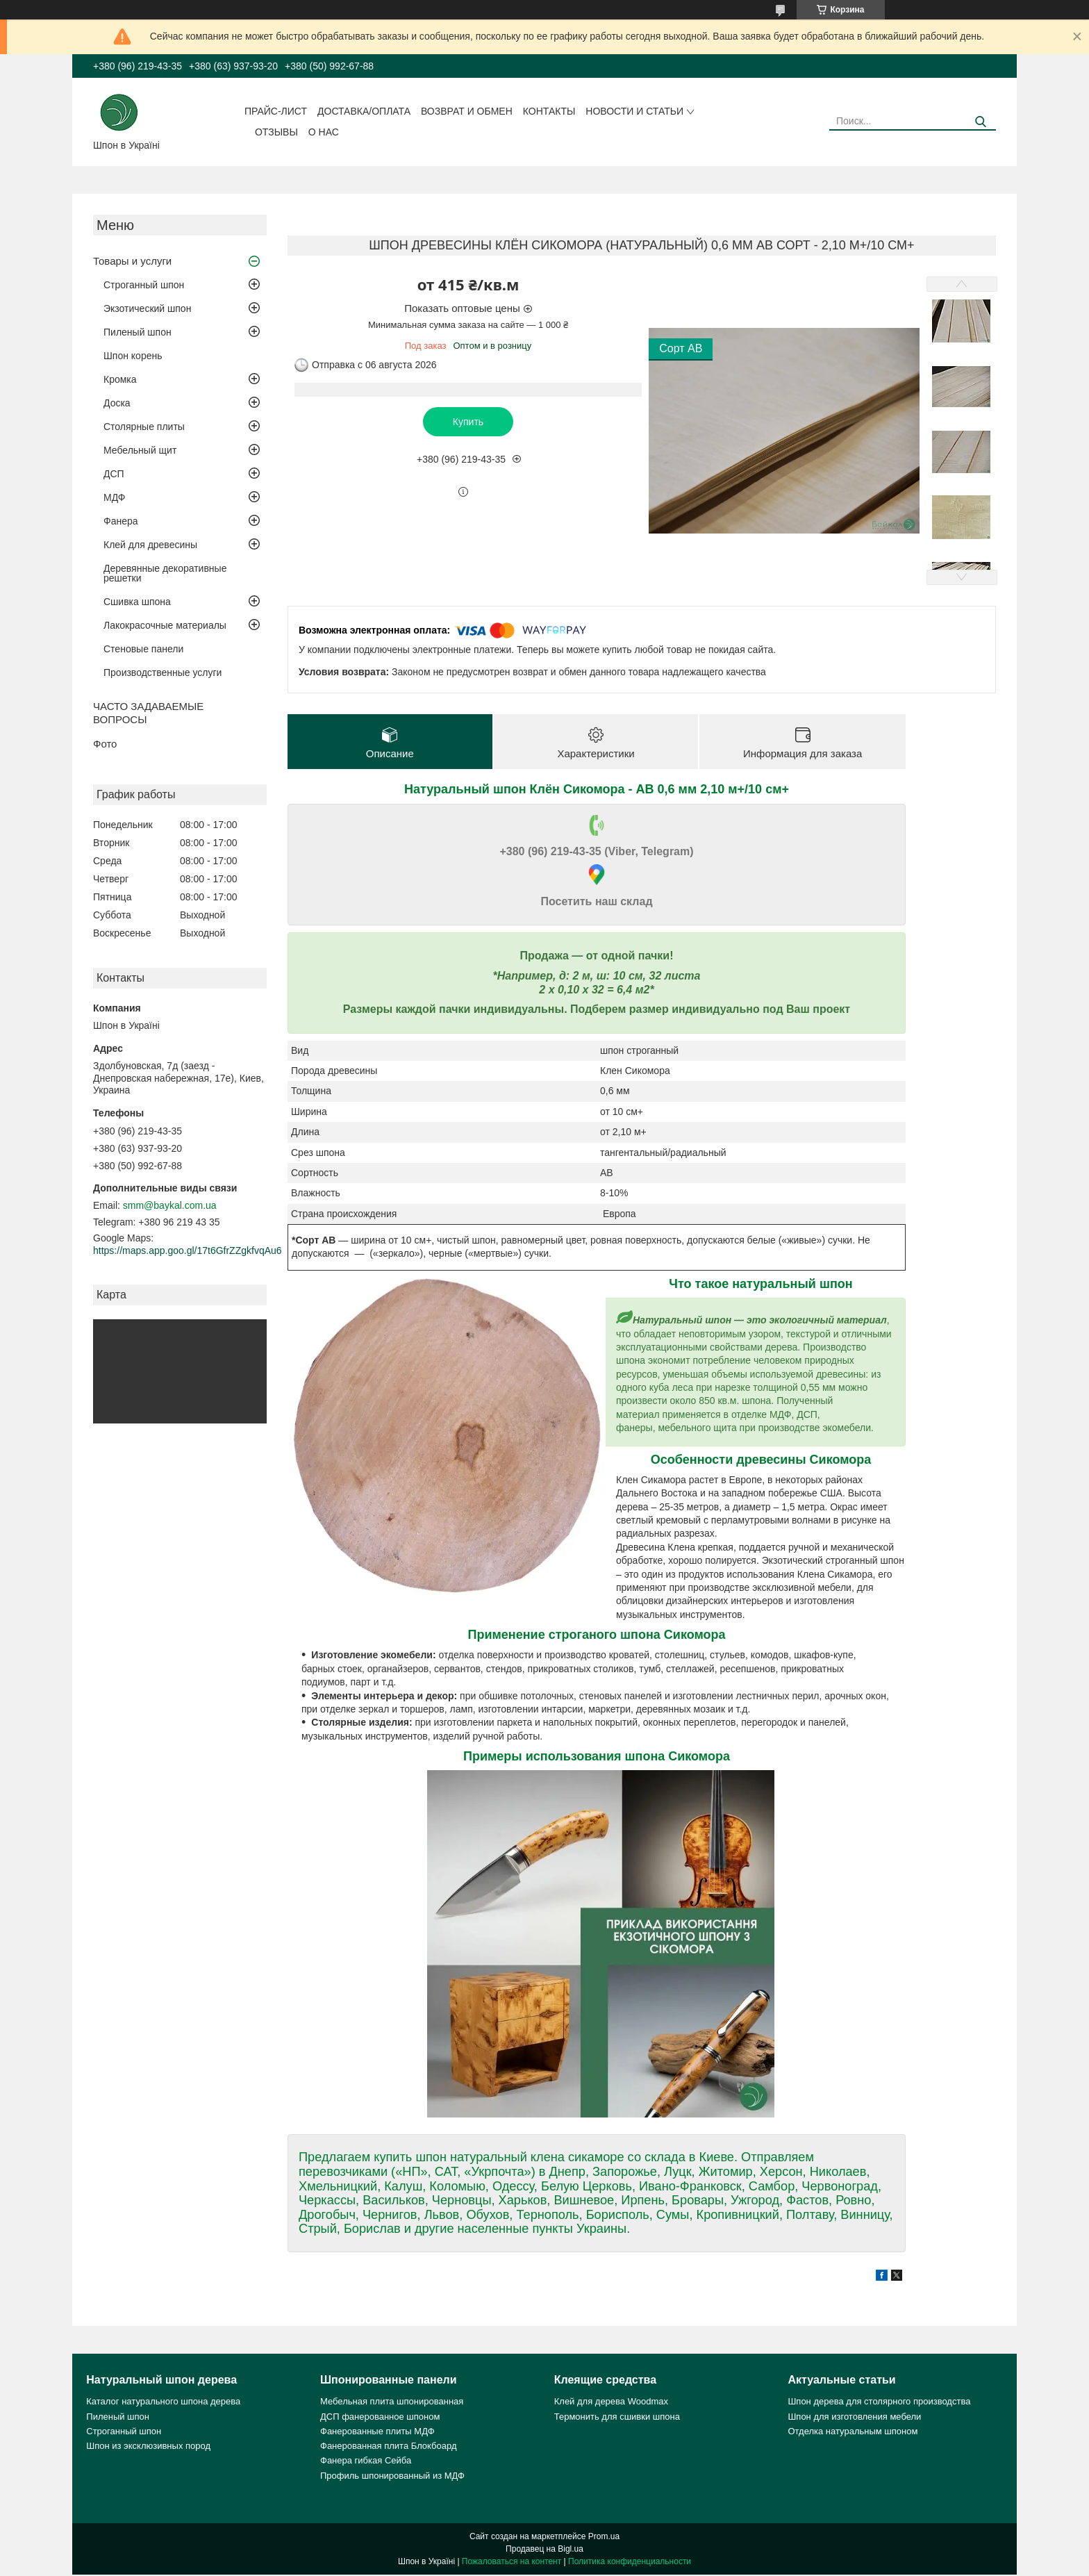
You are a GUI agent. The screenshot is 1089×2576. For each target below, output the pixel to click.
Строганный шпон (143, 284)
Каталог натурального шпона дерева (163, 2402)
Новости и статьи (634, 111)
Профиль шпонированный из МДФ (392, 2476)
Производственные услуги (162, 672)
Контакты (549, 111)
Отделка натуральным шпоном (852, 2432)
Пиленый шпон (137, 332)
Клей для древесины (150, 544)
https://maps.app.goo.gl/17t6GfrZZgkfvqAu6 (187, 1250)
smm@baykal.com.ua (170, 1205)
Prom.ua (604, 2538)
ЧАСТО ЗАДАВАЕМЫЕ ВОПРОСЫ (148, 712)
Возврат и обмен (467, 111)
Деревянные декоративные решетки (164, 573)
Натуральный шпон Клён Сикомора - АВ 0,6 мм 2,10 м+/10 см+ (596, 791)
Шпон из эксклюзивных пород (148, 2447)
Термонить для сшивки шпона (617, 2417)
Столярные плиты (144, 426)
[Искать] (980, 122)
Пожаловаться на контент (511, 2563)
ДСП (113, 473)
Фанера (120, 521)
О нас (323, 132)
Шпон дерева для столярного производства (879, 2402)
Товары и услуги (132, 261)
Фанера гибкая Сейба (365, 2462)
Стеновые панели (143, 648)
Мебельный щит (139, 450)
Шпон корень (133, 355)
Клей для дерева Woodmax (611, 2402)
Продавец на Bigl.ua (544, 2550)
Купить (468, 421)
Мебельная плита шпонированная (391, 2402)
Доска (117, 402)
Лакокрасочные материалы (164, 625)
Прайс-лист (275, 111)
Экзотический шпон (147, 308)
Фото (105, 744)
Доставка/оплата (363, 111)
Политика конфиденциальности (629, 2563)
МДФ (114, 497)
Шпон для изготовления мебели (854, 2417)
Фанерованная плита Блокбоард (388, 2447)
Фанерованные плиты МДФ (377, 2432)
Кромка (120, 379)
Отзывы (276, 132)
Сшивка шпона (137, 601)
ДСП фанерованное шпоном (380, 2417)
